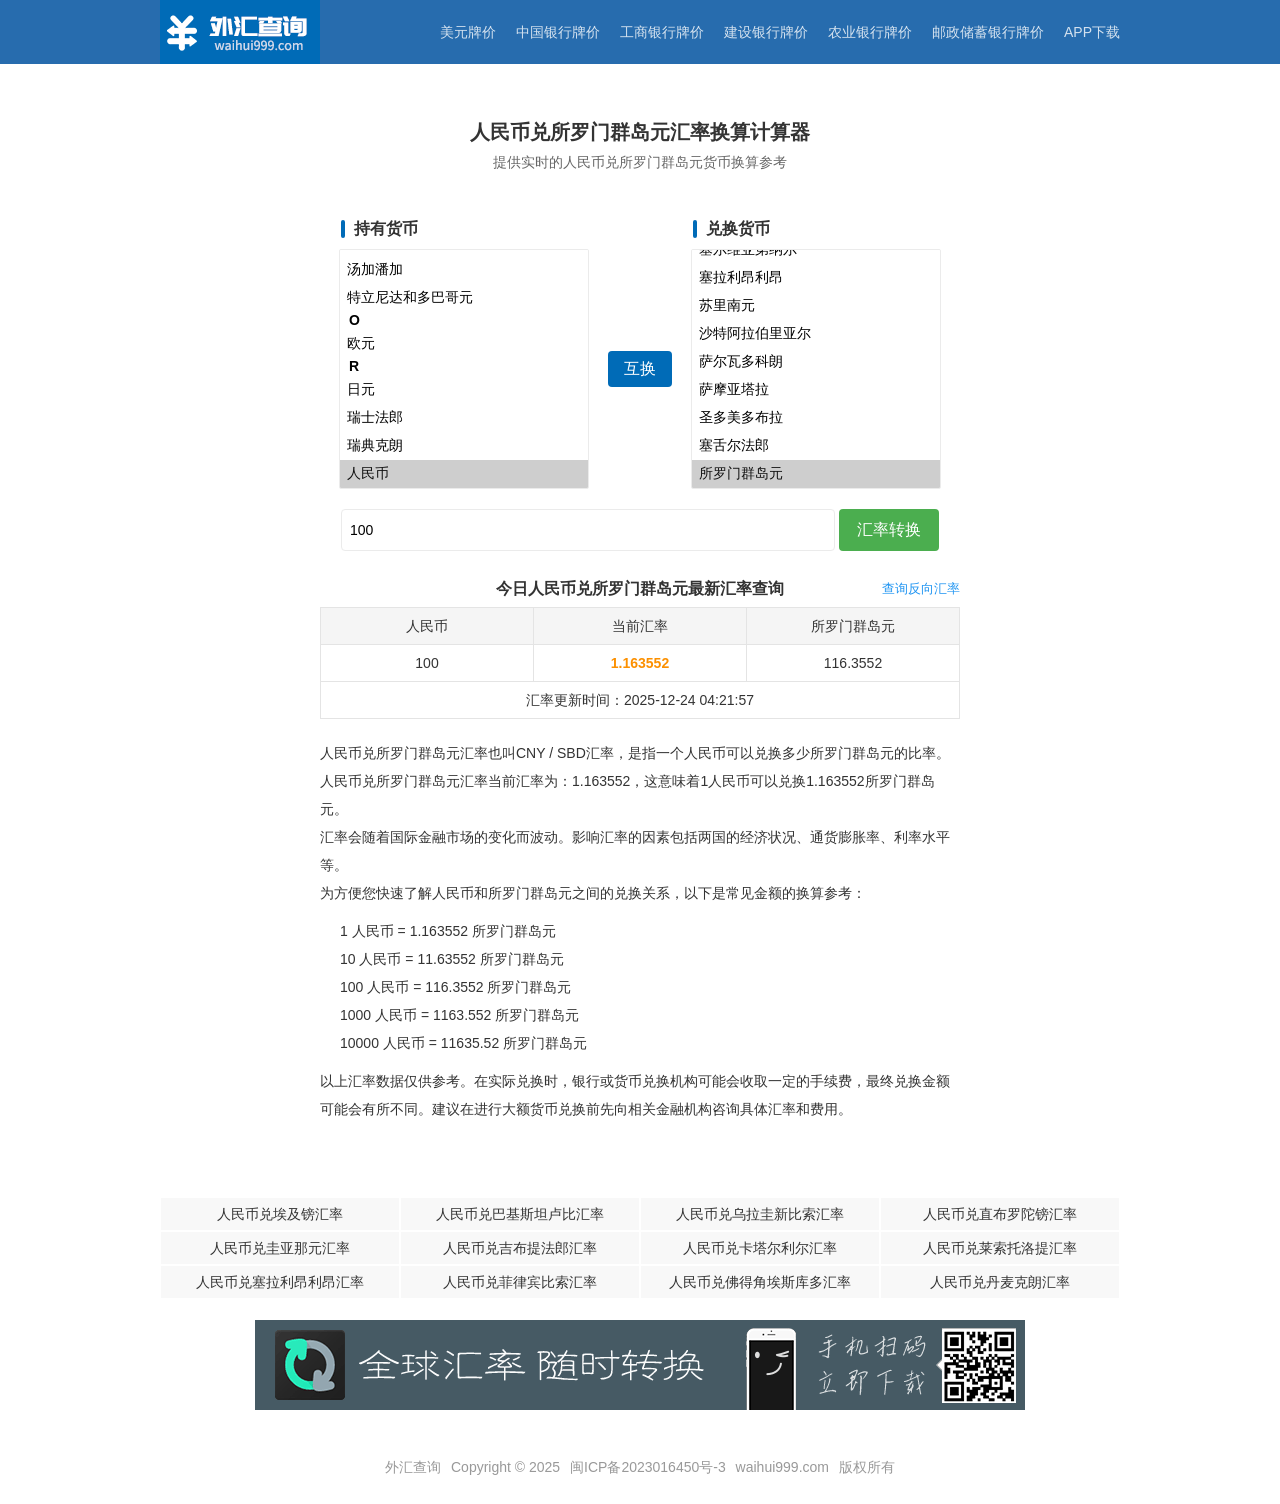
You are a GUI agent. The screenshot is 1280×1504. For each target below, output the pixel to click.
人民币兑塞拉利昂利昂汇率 (280, 1282)
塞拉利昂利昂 (816, 278)
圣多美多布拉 (816, 418)
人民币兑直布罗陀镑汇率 (1000, 1214)
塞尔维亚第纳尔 (816, 250)
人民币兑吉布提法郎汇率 (520, 1248)
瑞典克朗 (464, 446)
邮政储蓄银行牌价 (988, 32)
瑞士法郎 (464, 418)
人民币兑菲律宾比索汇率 (520, 1282)
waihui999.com (782, 1467)
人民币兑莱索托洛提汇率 (1000, 1248)
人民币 (464, 474)
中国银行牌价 (558, 32)
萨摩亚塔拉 (816, 390)
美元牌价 (468, 32)
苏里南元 (816, 306)
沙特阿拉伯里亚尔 (816, 334)
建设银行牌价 (766, 32)
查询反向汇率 (921, 588)
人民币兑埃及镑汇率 (280, 1214)
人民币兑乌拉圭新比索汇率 (760, 1214)
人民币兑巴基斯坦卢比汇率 (520, 1214)
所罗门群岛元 (816, 474)
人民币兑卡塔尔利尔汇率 (760, 1248)
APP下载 (1092, 32)
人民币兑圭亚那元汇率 (280, 1248)
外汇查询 (413, 1467)
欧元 (464, 344)
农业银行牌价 (870, 32)
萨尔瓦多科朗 (816, 362)
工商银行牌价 (662, 32)
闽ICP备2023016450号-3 (648, 1467)
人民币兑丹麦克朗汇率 (1000, 1282)
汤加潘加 (464, 270)
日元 (464, 390)
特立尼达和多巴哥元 (464, 298)
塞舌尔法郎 (816, 446)
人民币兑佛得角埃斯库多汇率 (760, 1282)
